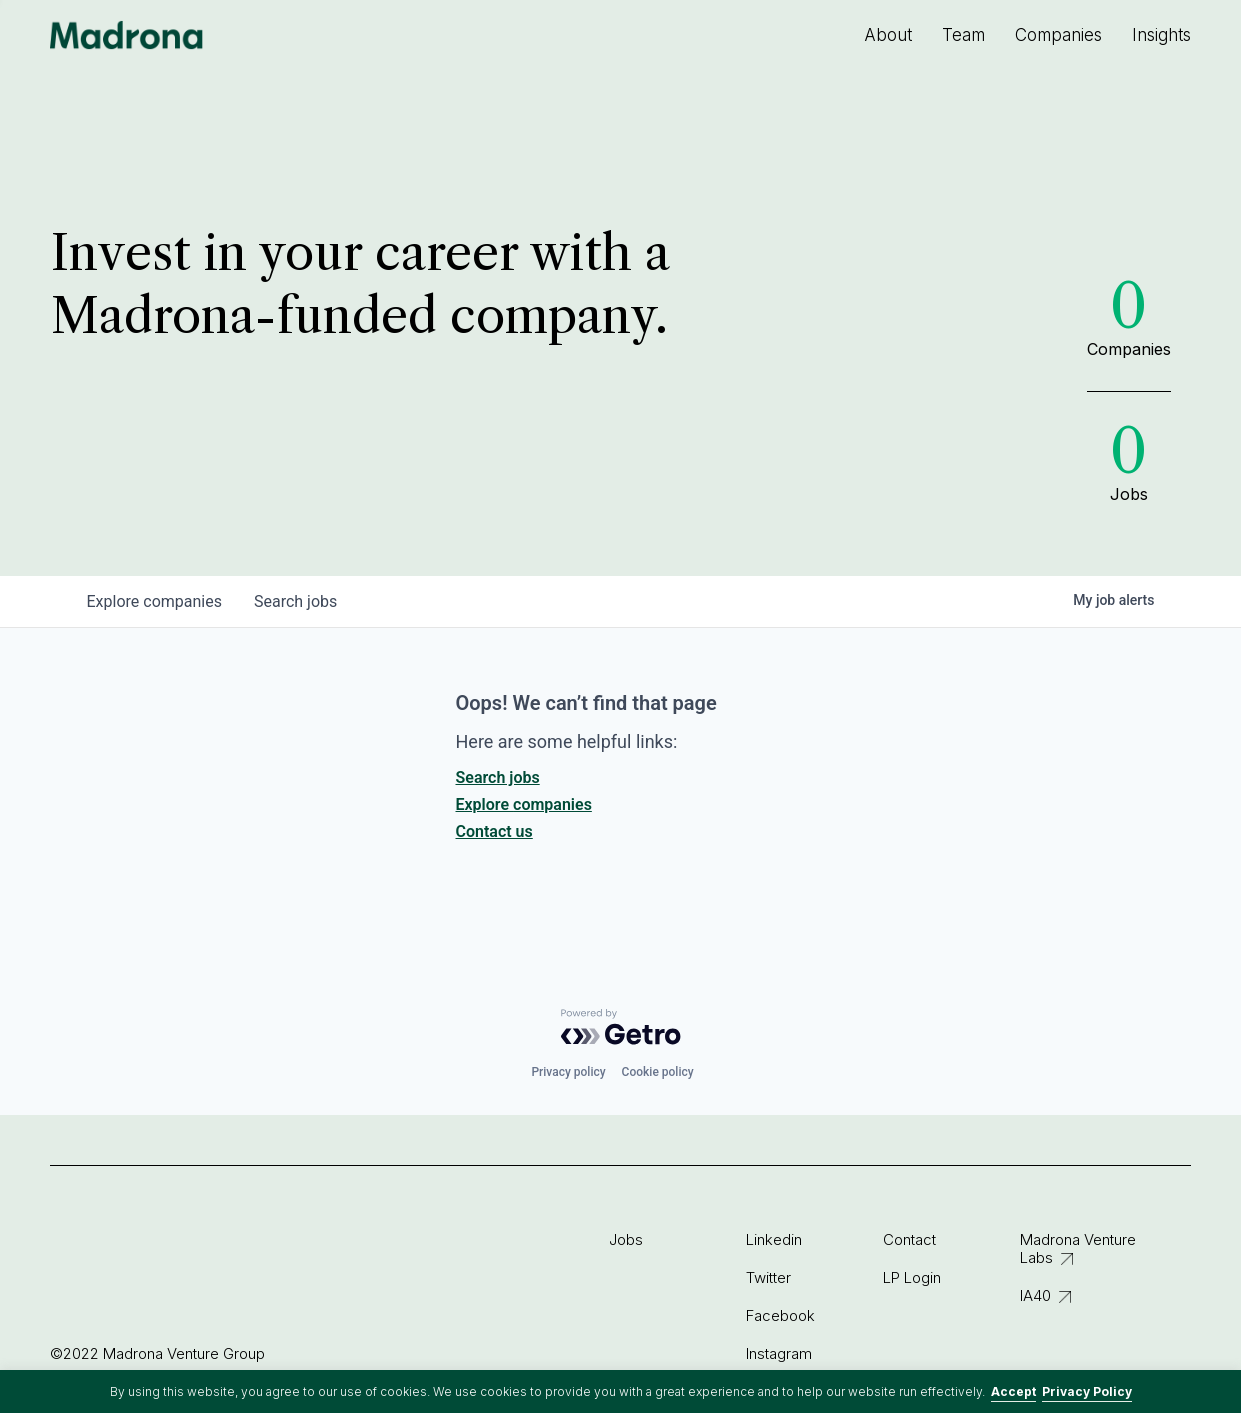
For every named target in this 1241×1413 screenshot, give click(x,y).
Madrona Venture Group (127, 35)
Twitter (768, 1277)
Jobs (626, 1239)
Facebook (780, 1315)
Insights (1161, 35)
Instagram (779, 1353)
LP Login (912, 1277)
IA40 (1035, 1295)
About (888, 35)
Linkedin (774, 1239)
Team (963, 35)
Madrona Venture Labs (1078, 1248)
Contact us (494, 831)
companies (154, 601)
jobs (295, 601)
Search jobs (498, 777)
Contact (909, 1239)
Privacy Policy (1087, 1391)
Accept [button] (1013, 1391)
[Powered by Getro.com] (621, 1027)
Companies (1058, 35)
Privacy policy (568, 1072)
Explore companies (524, 804)
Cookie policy (658, 1072)
